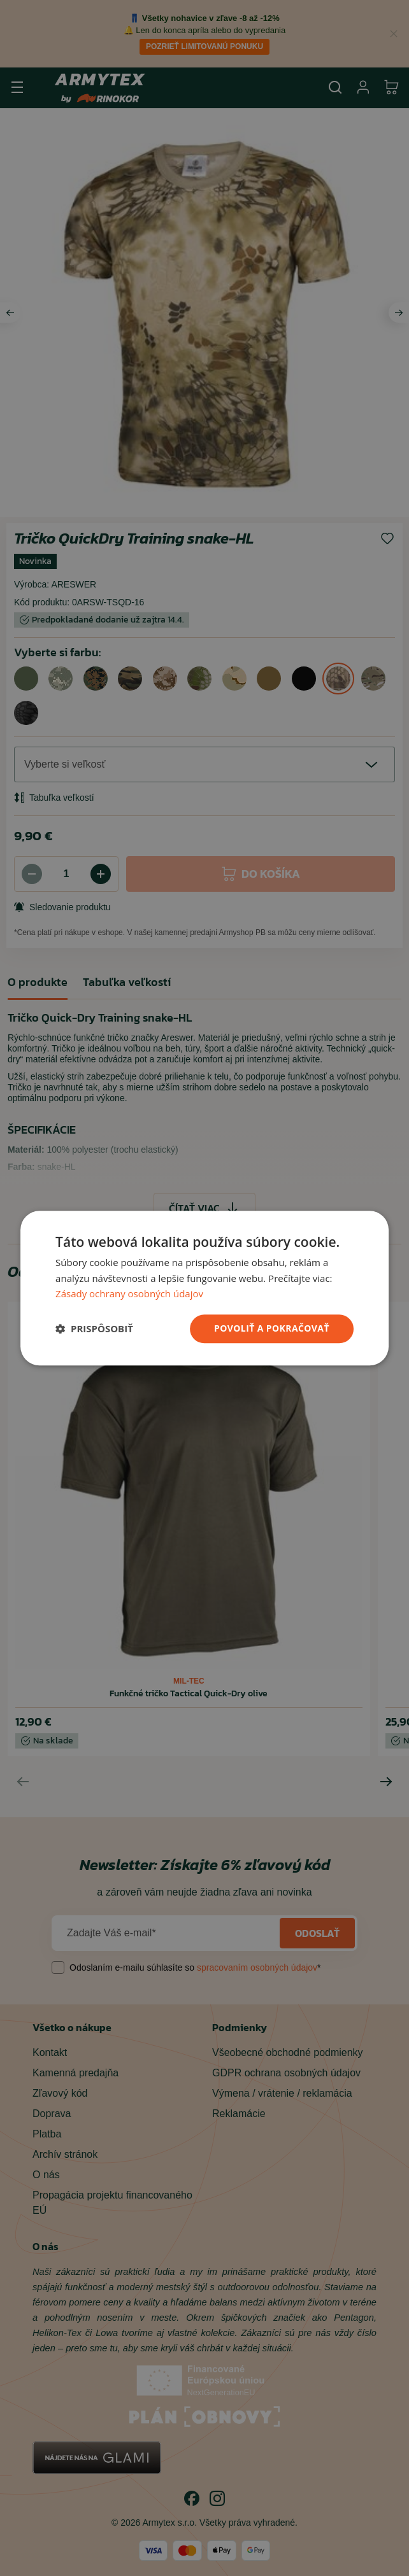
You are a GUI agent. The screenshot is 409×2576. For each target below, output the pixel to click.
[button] (94, 1329)
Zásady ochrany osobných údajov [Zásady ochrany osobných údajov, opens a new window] (129, 1294)
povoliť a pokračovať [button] (271, 1328)
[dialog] (204, 1288)
